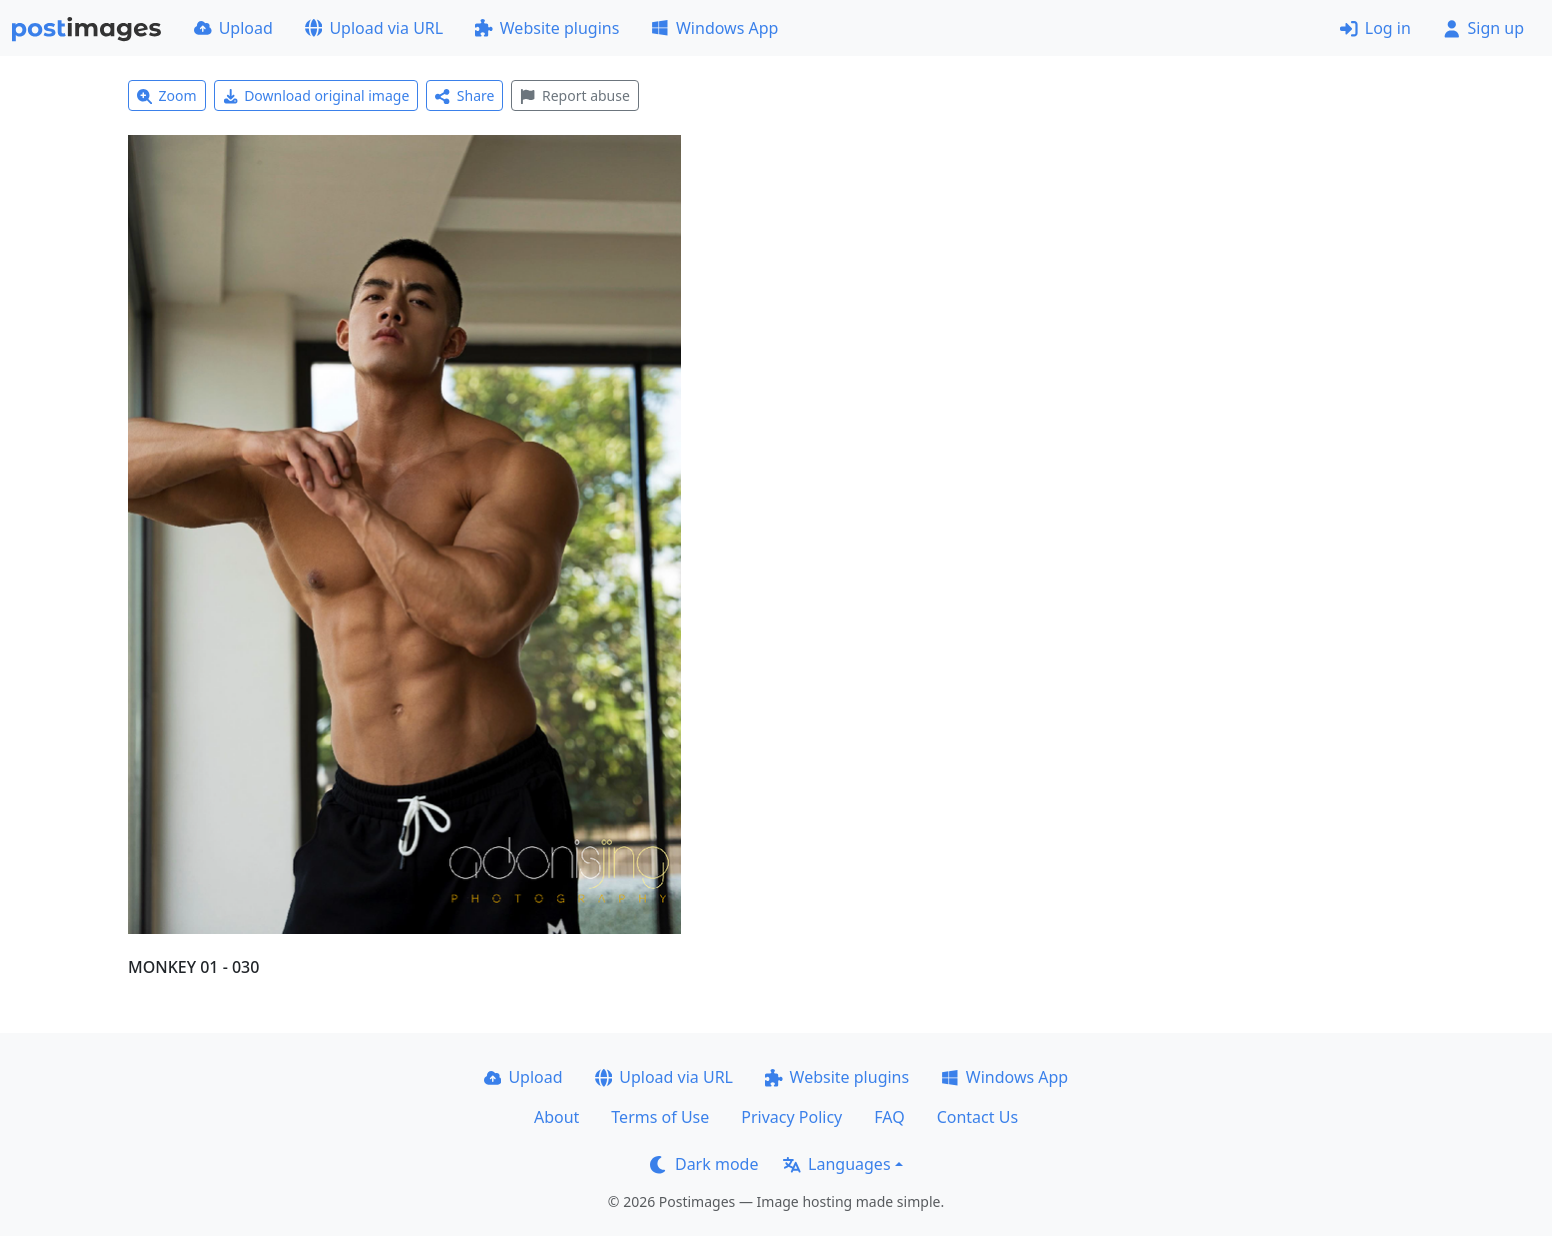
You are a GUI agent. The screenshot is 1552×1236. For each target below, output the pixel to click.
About (556, 1117)
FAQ (889, 1117)
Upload (233, 28)
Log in (1375, 28)
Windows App (714, 28)
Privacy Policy (791, 1117)
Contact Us (977, 1117)
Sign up (1483, 28)
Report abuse (574, 95)
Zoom (167, 95)
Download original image (316, 95)
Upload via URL (374, 28)
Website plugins (547, 28)
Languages (836, 1164)
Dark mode (704, 1164)
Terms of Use (660, 1117)
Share (464, 95)
